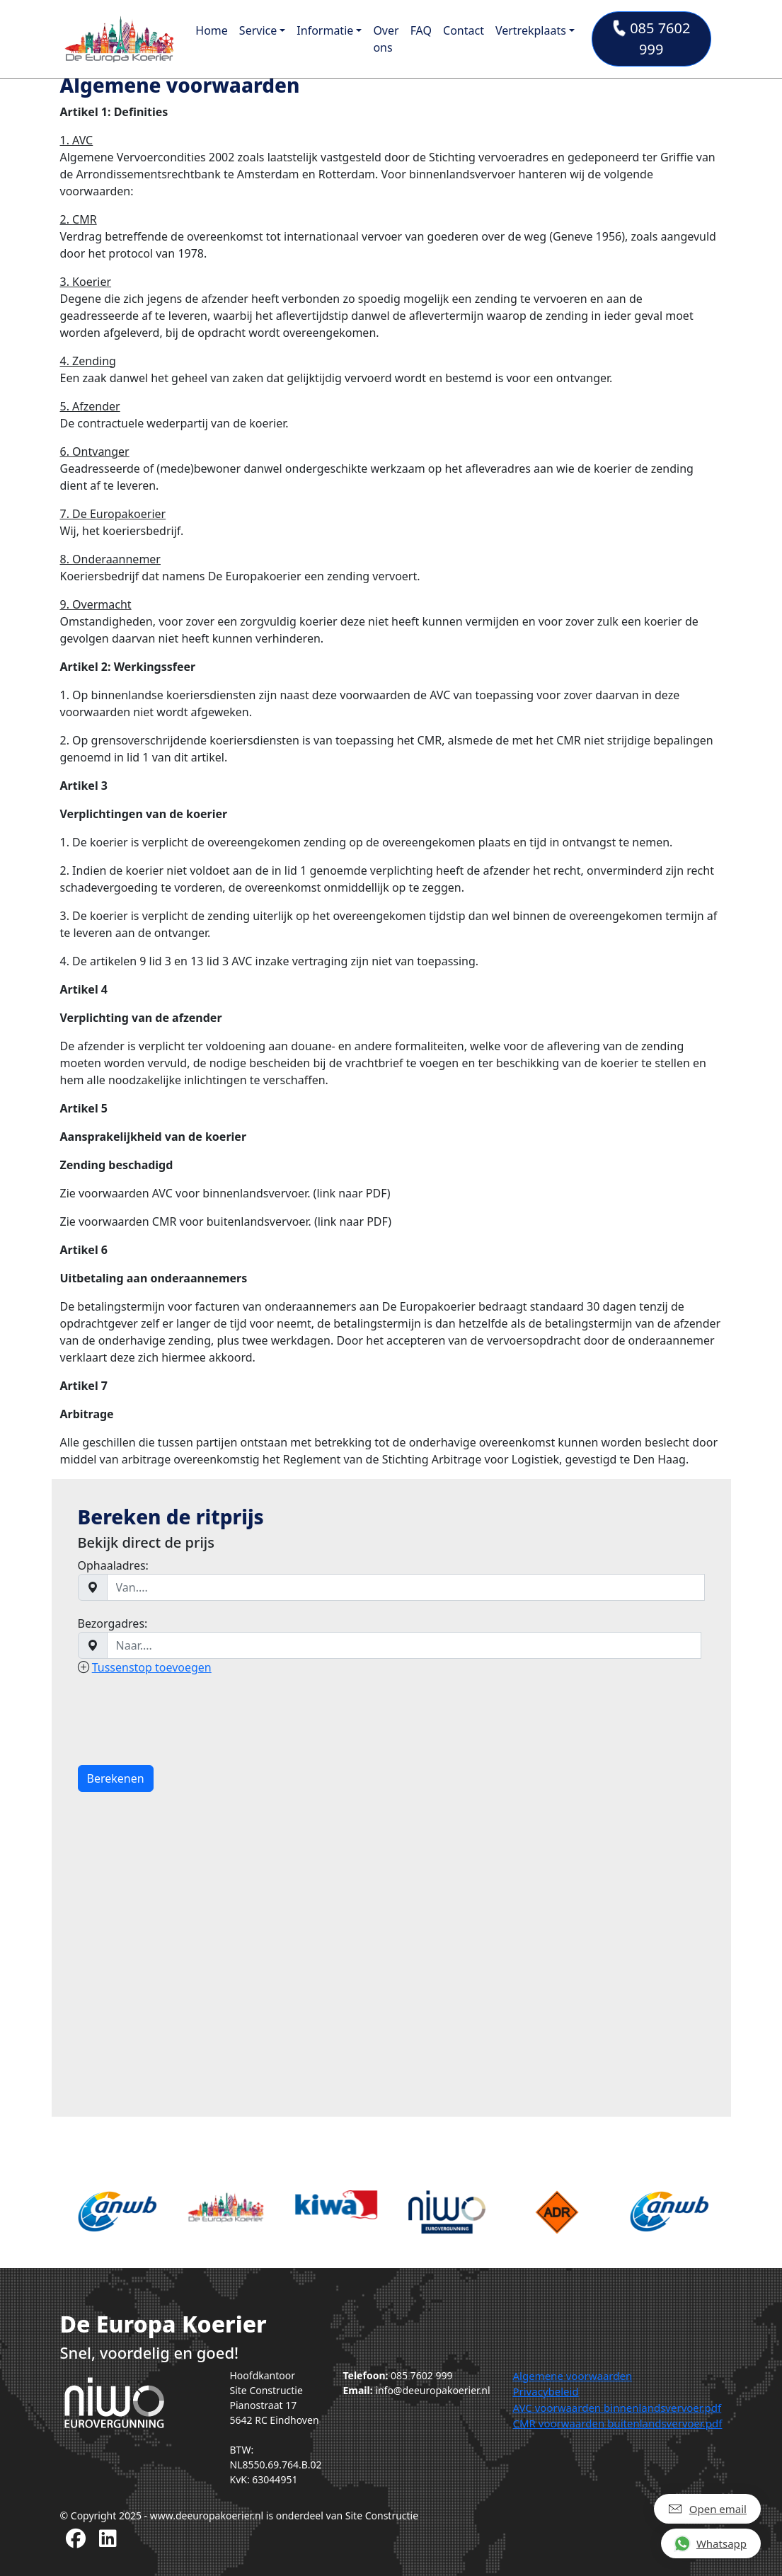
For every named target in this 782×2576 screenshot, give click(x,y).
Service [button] (258, 30)
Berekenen (115, 1778)
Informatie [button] (325, 30)
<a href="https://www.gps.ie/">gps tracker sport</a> (391, 1944)
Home (211, 30)
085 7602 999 (650, 38)
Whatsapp (710, 2543)
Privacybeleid (545, 2391)
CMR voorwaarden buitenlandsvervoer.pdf (617, 2423)
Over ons (385, 39)
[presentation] (185, 1720)
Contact (463, 30)
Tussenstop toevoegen (152, 1667)
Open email (707, 2508)
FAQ (421, 30)
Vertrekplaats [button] (530, 30)
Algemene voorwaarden (572, 2376)
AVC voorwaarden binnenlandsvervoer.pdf (616, 2407)
